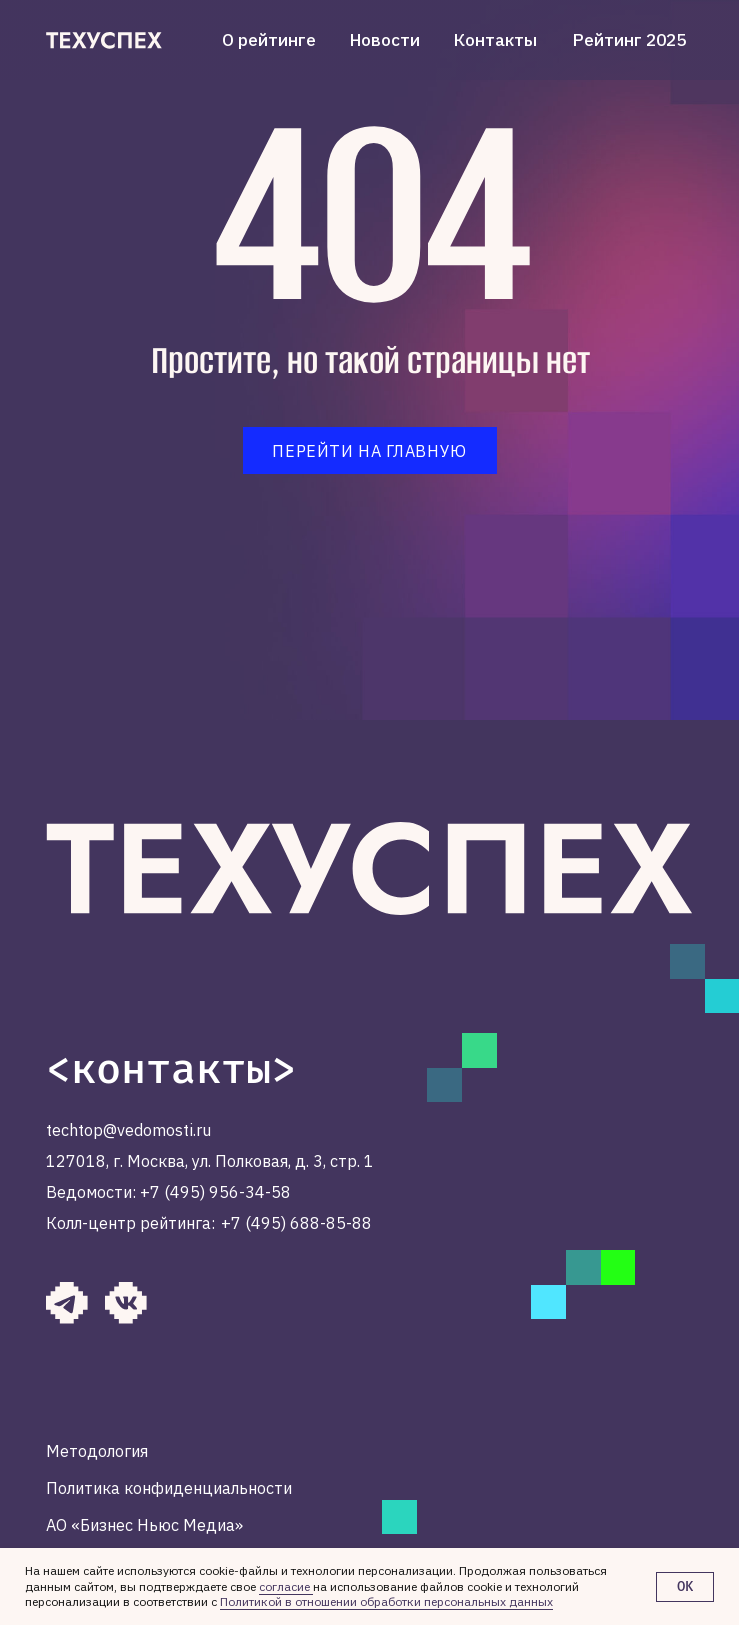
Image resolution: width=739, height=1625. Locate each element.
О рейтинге (269, 39)
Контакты (495, 39)
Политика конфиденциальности (169, 1487)
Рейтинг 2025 (629, 39)
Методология (97, 1450)
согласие (286, 1586)
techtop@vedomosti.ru (128, 1129)
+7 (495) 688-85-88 (296, 1222)
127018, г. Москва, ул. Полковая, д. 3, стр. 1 (210, 1160)
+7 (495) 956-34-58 (215, 1191)
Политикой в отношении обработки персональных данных (386, 1601)
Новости (385, 39)
